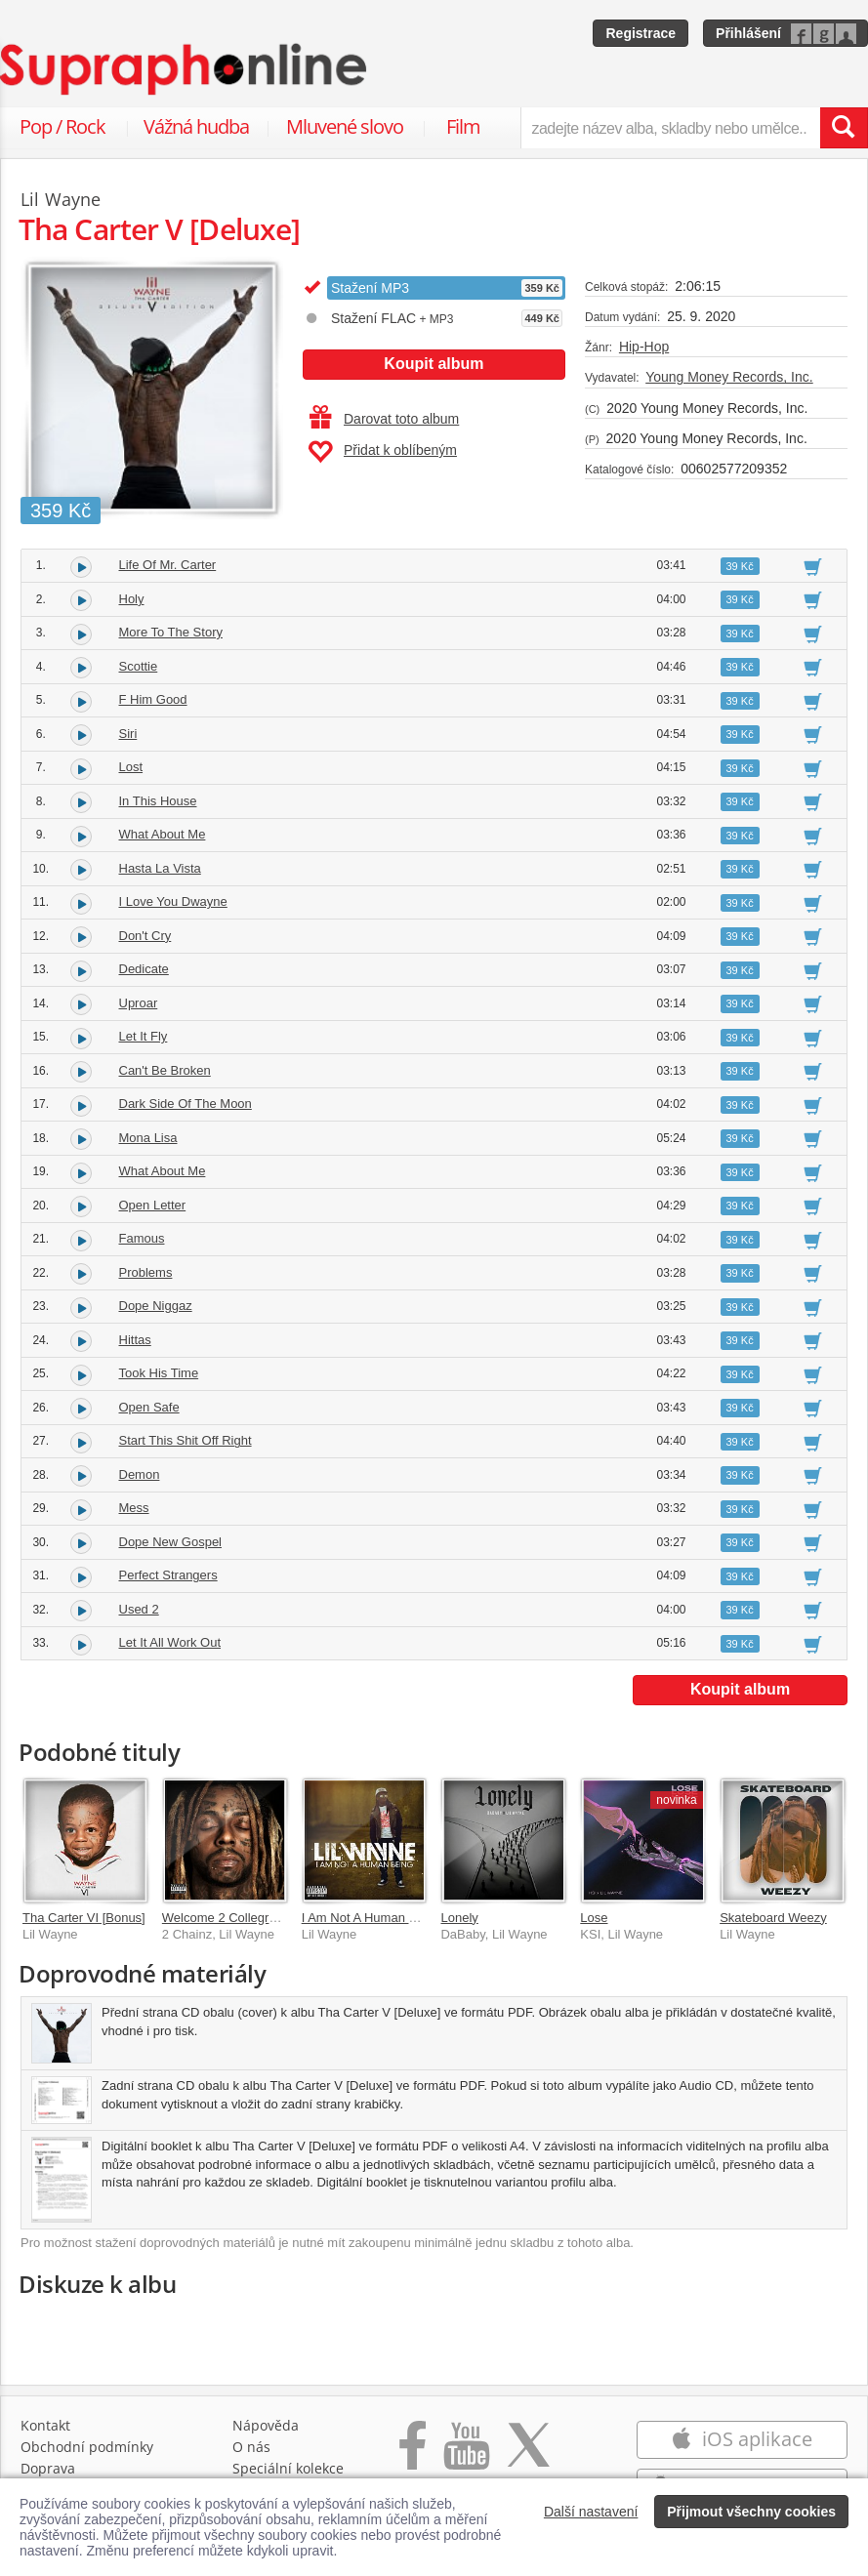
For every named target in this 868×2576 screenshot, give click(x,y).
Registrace (640, 33)
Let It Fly (143, 1036)
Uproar (138, 1003)
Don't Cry (145, 935)
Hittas (135, 1339)
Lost (131, 766)
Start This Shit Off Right (185, 1440)
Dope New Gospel (171, 1541)
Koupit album (433, 363)
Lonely (458, 1917)
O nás (251, 2446)
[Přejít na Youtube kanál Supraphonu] (465, 2455)
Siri (128, 733)
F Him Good (153, 699)
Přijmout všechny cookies (751, 2511)
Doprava (48, 2468)
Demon (139, 1474)
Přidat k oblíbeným (382, 452)
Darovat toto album (384, 419)
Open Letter (152, 1205)
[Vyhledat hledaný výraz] (843, 127)
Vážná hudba (196, 126)
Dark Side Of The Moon (185, 1103)
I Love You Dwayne (173, 901)
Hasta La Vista (160, 868)
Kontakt (45, 2425)
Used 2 (139, 1609)
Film (463, 126)
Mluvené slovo (344, 126)
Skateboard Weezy (773, 1917)
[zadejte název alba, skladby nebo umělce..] (670, 127)
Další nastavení (591, 2511)
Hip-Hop (644, 346)
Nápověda (265, 2425)
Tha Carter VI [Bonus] (83, 1917)
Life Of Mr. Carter (168, 564)
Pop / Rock (62, 126)
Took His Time (159, 1373)
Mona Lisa (148, 1137)
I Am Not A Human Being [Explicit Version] (420, 1917)
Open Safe (149, 1407)
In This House (158, 801)
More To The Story (171, 632)
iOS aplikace (741, 2439)
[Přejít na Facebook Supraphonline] (412, 2455)
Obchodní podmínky (87, 2446)
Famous (142, 1238)
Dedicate (144, 968)
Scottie (138, 666)
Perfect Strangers (168, 1575)
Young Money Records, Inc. (728, 377)
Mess (134, 1507)
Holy (132, 599)
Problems (146, 1272)
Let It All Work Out (170, 1642)
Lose (593, 1917)
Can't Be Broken (165, 1070)
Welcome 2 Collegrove (226, 1917)
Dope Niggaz (155, 1305)
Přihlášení (748, 33)
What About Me (162, 834)
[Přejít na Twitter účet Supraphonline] (528, 2455)
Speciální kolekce (288, 2468)
